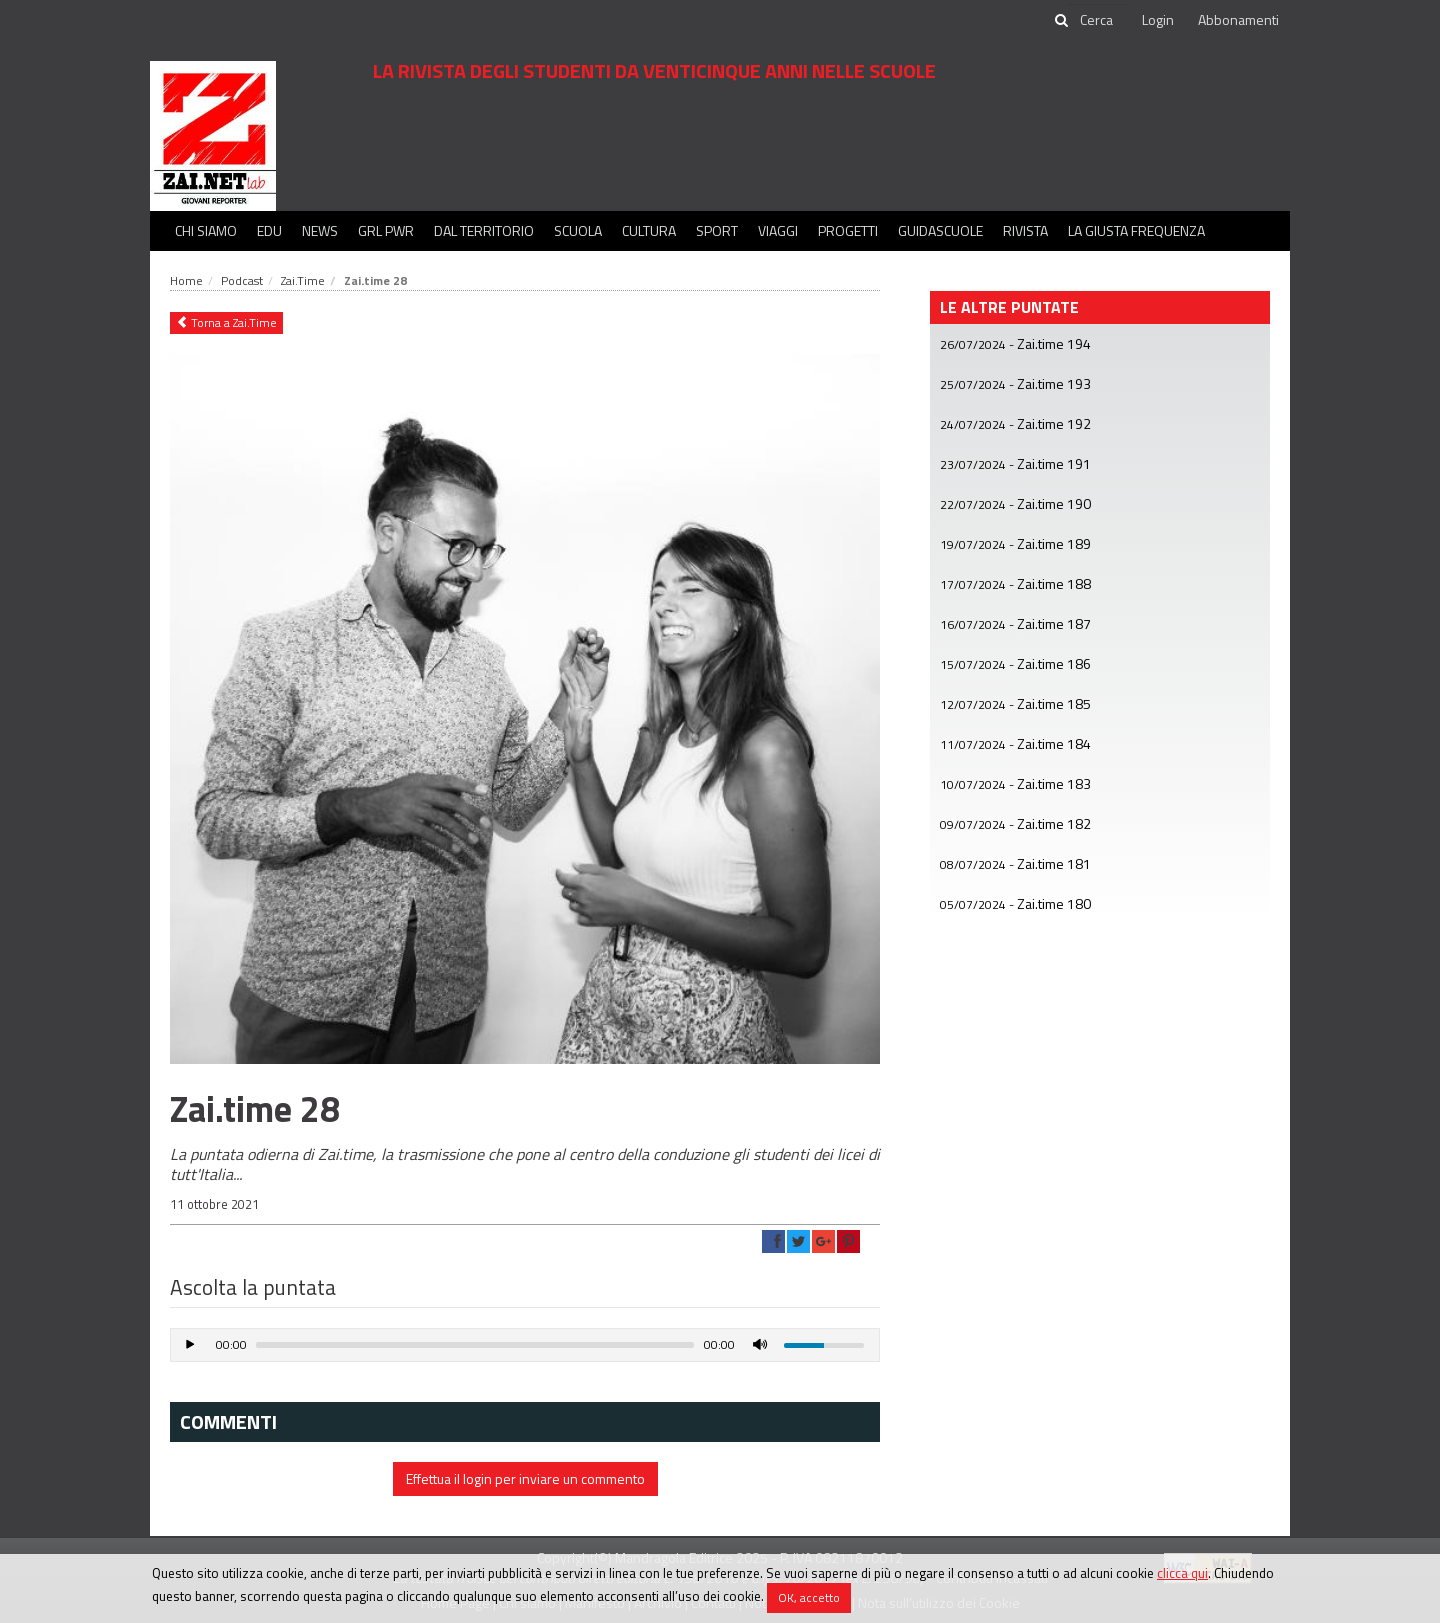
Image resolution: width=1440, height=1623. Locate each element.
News (320, 230)
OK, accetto (809, 1597)
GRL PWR (386, 230)
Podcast (242, 280)
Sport (717, 230)
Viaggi (778, 230)
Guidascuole (940, 230)
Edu (269, 230)
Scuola (578, 230)
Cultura (649, 230)
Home (186, 280)
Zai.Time (303, 280)
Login (1158, 19)
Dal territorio (484, 230)
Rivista (1025, 230)
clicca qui (1182, 1573)
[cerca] (1098, 20)
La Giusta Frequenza (1136, 230)
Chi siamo (206, 230)
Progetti (848, 230)
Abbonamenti (1238, 19)
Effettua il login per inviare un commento (525, 1478)
